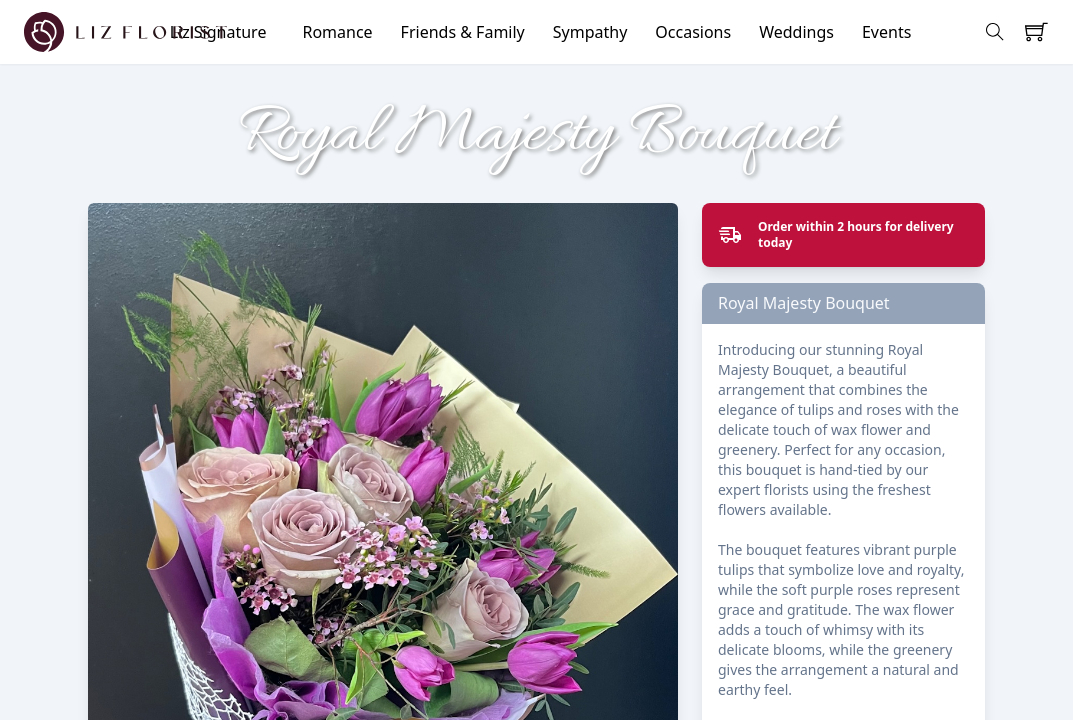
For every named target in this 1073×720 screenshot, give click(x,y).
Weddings (796, 32)
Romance (337, 32)
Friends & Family (463, 32)
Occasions (693, 32)
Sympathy (590, 32)
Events (886, 32)
